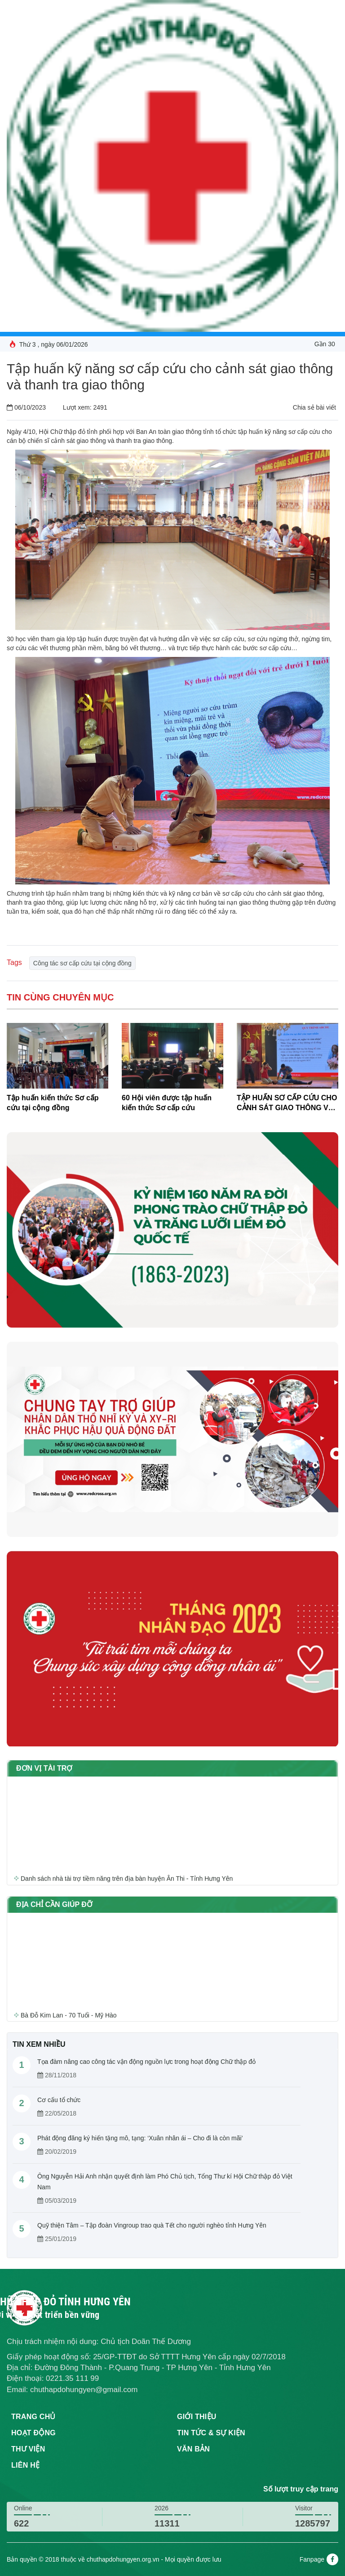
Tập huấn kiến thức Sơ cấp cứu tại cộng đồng (53, 1103)
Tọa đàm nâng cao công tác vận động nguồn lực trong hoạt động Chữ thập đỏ (146, 2061)
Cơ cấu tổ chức (58, 2099)
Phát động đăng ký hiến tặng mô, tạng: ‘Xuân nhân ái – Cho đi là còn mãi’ (140, 2138)
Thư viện (28, 2449)
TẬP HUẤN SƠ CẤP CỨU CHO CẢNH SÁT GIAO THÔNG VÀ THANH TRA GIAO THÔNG (287, 1103)
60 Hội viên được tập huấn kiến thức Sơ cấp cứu (167, 1103)
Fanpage (319, 2559)
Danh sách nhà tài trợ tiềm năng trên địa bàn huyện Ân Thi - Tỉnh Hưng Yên (127, 1880)
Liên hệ (25, 2465)
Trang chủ (33, 2416)
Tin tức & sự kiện (211, 2433)
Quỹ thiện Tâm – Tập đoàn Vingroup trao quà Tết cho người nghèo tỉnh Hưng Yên (151, 2225)
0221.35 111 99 (72, 2378)
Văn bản (193, 2449)
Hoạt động (33, 2433)
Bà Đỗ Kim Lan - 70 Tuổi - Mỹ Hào (69, 2017)
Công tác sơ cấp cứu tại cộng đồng (82, 963)
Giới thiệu (197, 2416)
